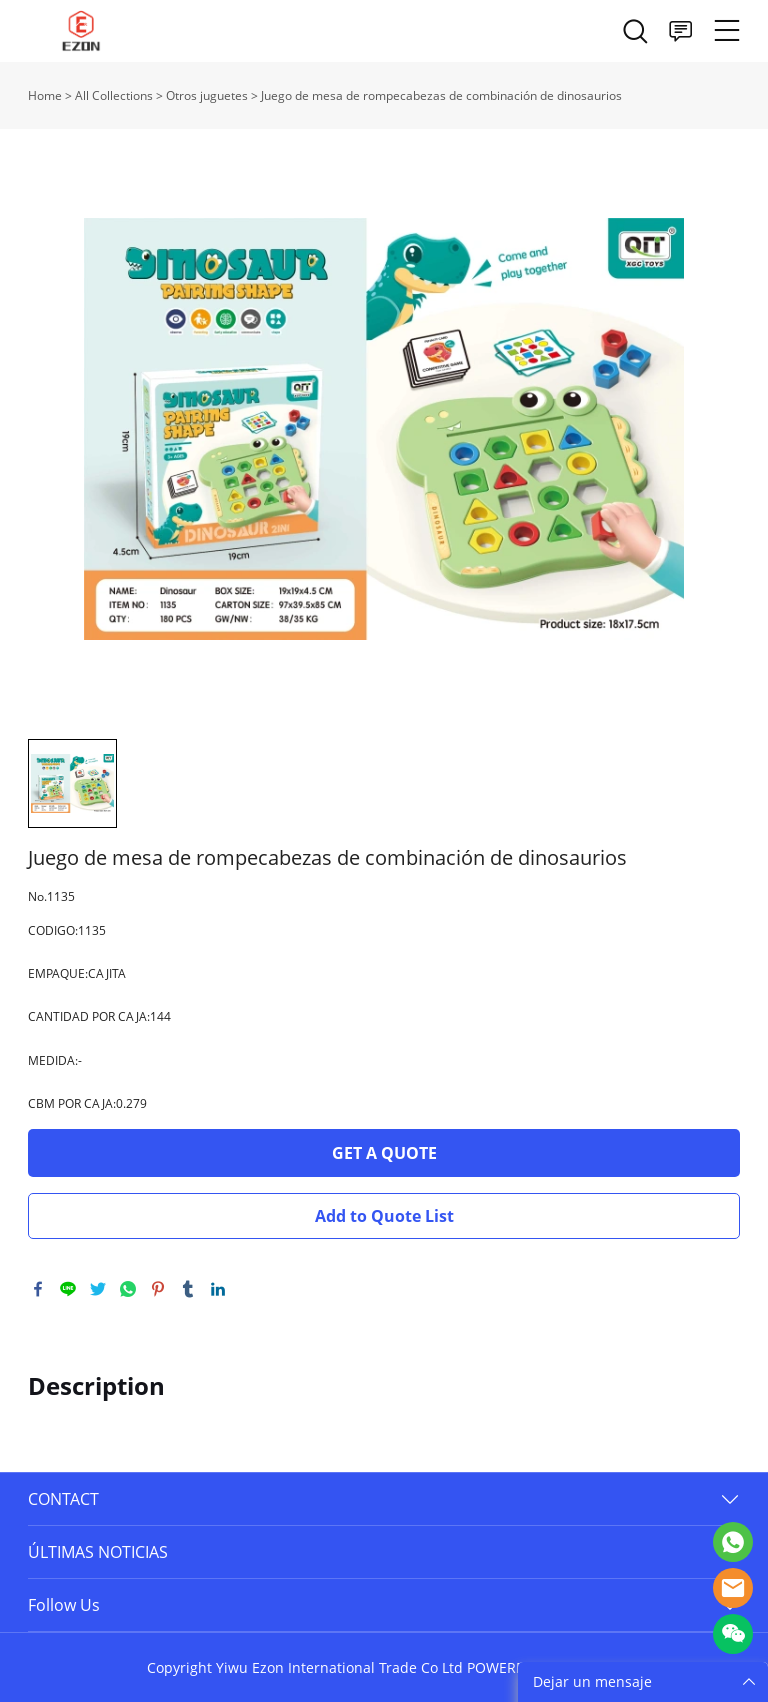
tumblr (188, 1289)
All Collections (114, 95)
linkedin (218, 1289)
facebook (38, 1289)
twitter (98, 1289)
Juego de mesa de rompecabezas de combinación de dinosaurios (441, 95)
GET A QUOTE (384, 1153)
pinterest (158, 1289)
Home (45, 95)
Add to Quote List (384, 1216)
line (68, 1289)
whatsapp (128, 1289)
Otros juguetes (207, 95)
